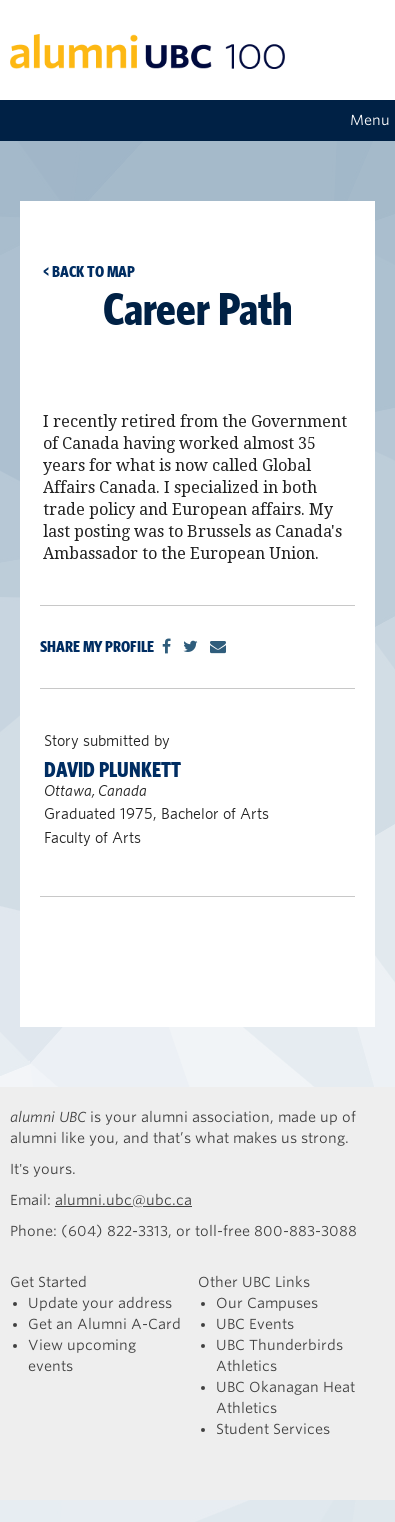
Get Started (48, 1282)
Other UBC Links (254, 1282)
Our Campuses (267, 1303)
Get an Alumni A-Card (104, 1324)
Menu (370, 120)
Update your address (100, 1303)
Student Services (273, 1429)
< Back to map (89, 271)
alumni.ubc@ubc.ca (123, 1200)
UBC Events (255, 1324)
